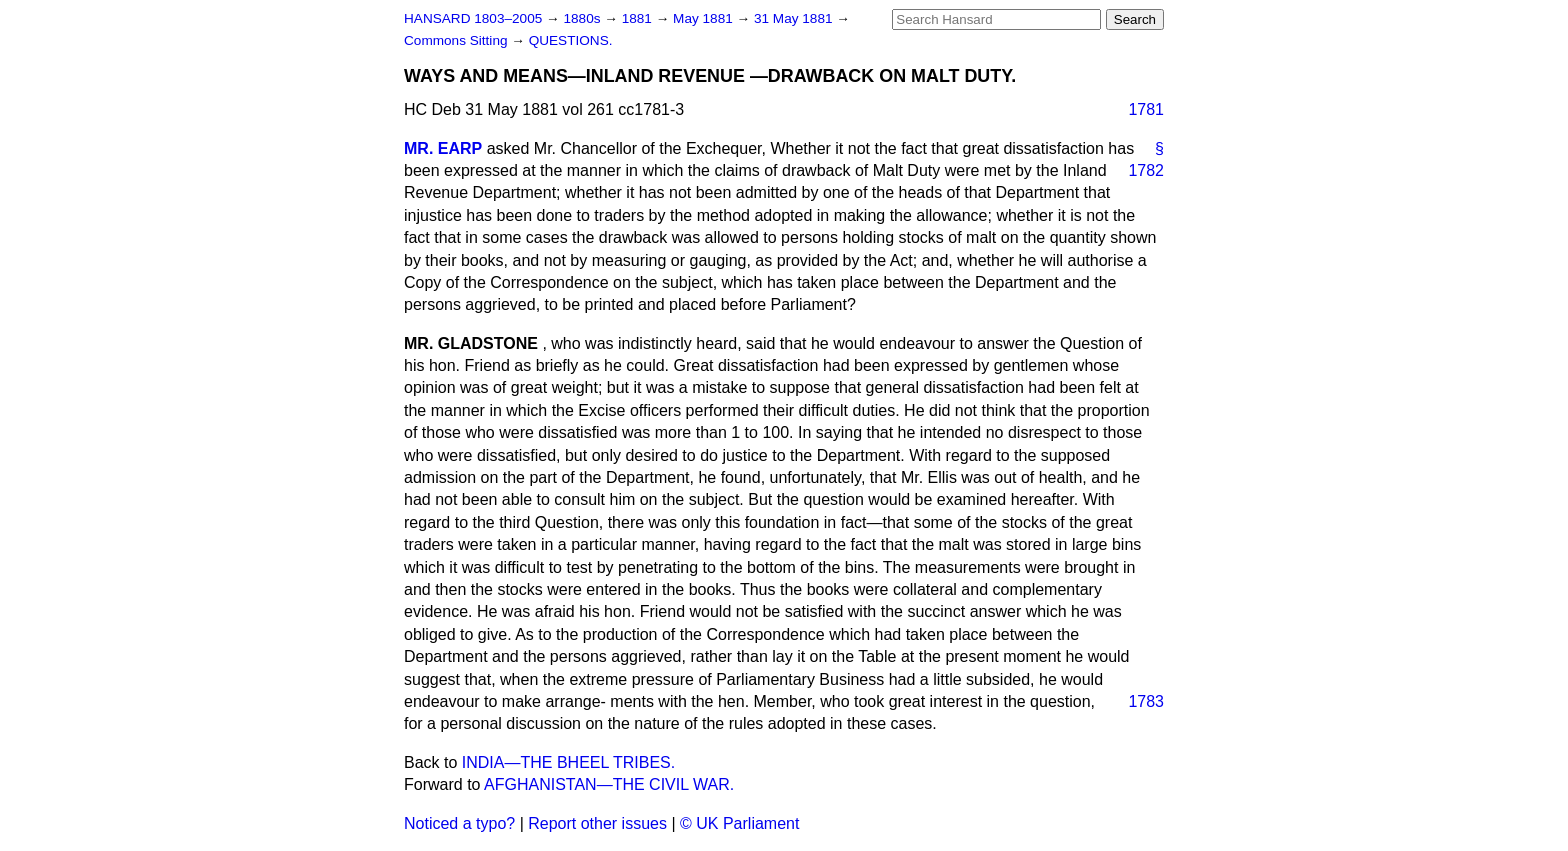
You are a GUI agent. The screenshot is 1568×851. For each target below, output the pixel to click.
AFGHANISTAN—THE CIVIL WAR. (609, 784)
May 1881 (704, 18)
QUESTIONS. (571, 40)
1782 (1146, 170)
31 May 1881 (795, 18)
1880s (583, 18)
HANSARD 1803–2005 (473, 18)
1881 (639, 18)
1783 (1146, 701)
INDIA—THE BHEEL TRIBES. (568, 762)
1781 (1146, 109)
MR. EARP (443, 148)
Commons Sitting (457, 40)
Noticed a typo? (459, 823)
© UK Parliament (739, 823)
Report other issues (597, 823)
